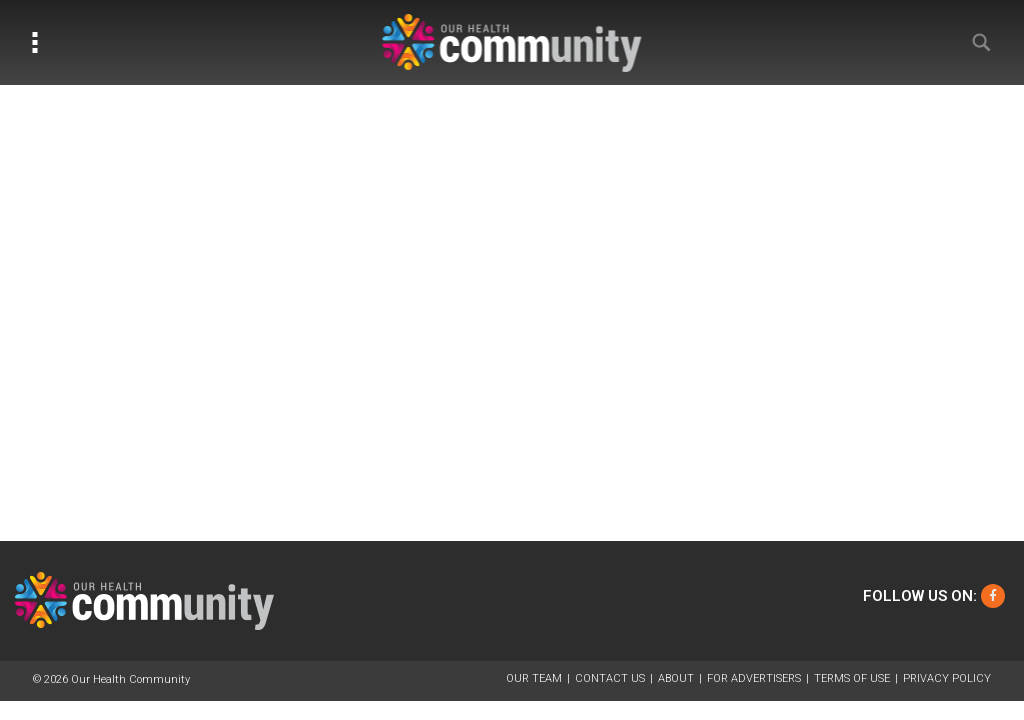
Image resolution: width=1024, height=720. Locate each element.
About (676, 678)
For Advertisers (754, 678)
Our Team (534, 678)
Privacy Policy (947, 678)
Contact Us (610, 678)
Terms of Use (852, 678)
